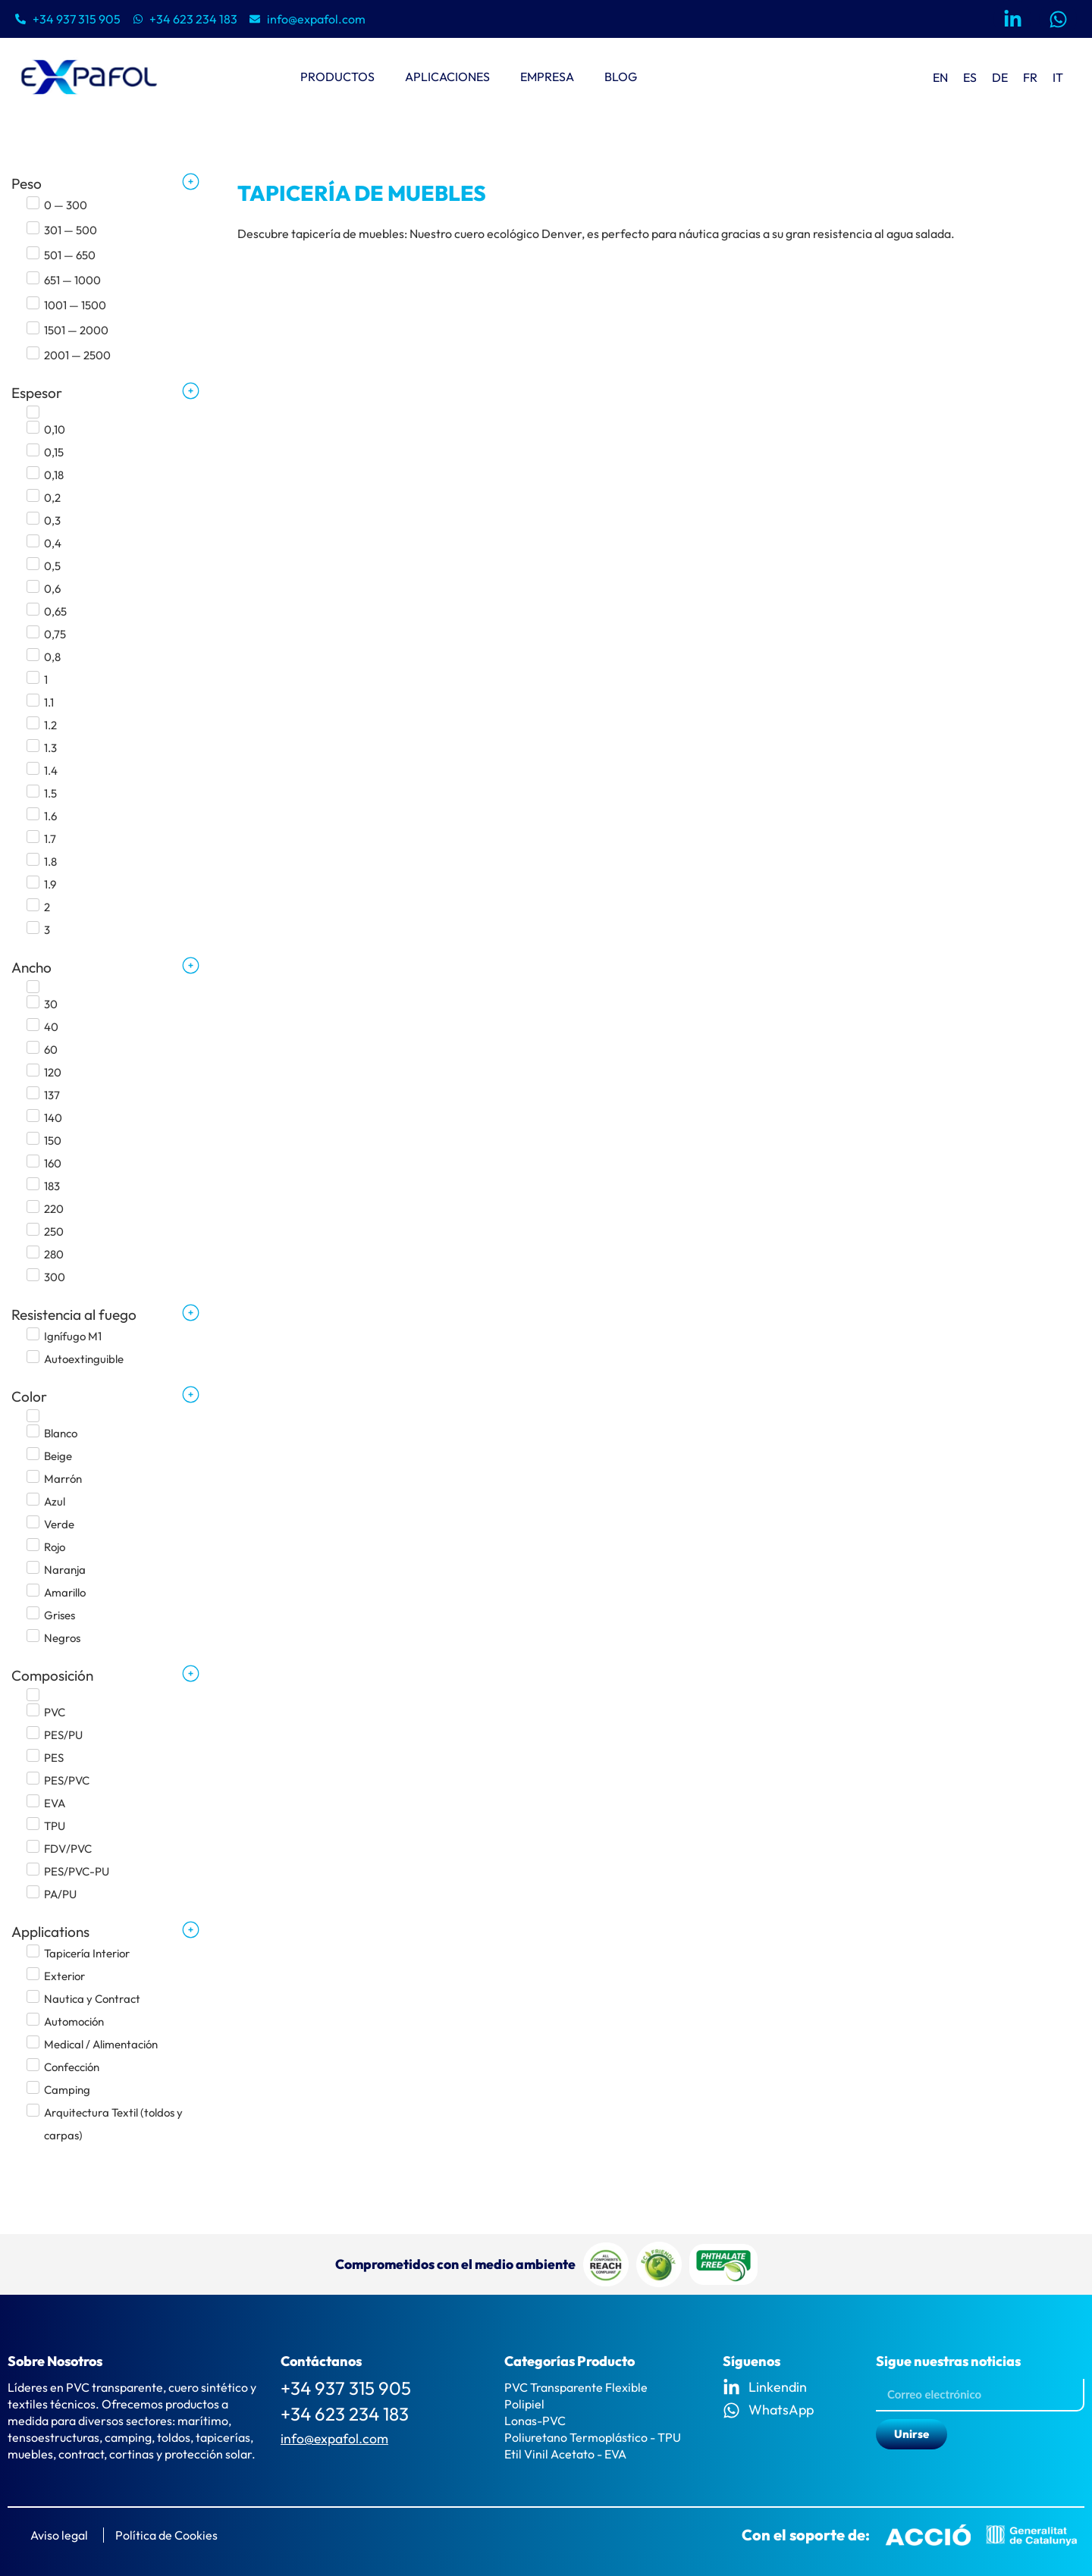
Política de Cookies (166, 2535)
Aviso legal (59, 2535)
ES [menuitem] (970, 77)
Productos (337, 76)
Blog (620, 76)
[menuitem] (940, 77)
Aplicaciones (447, 76)
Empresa (547, 76)
